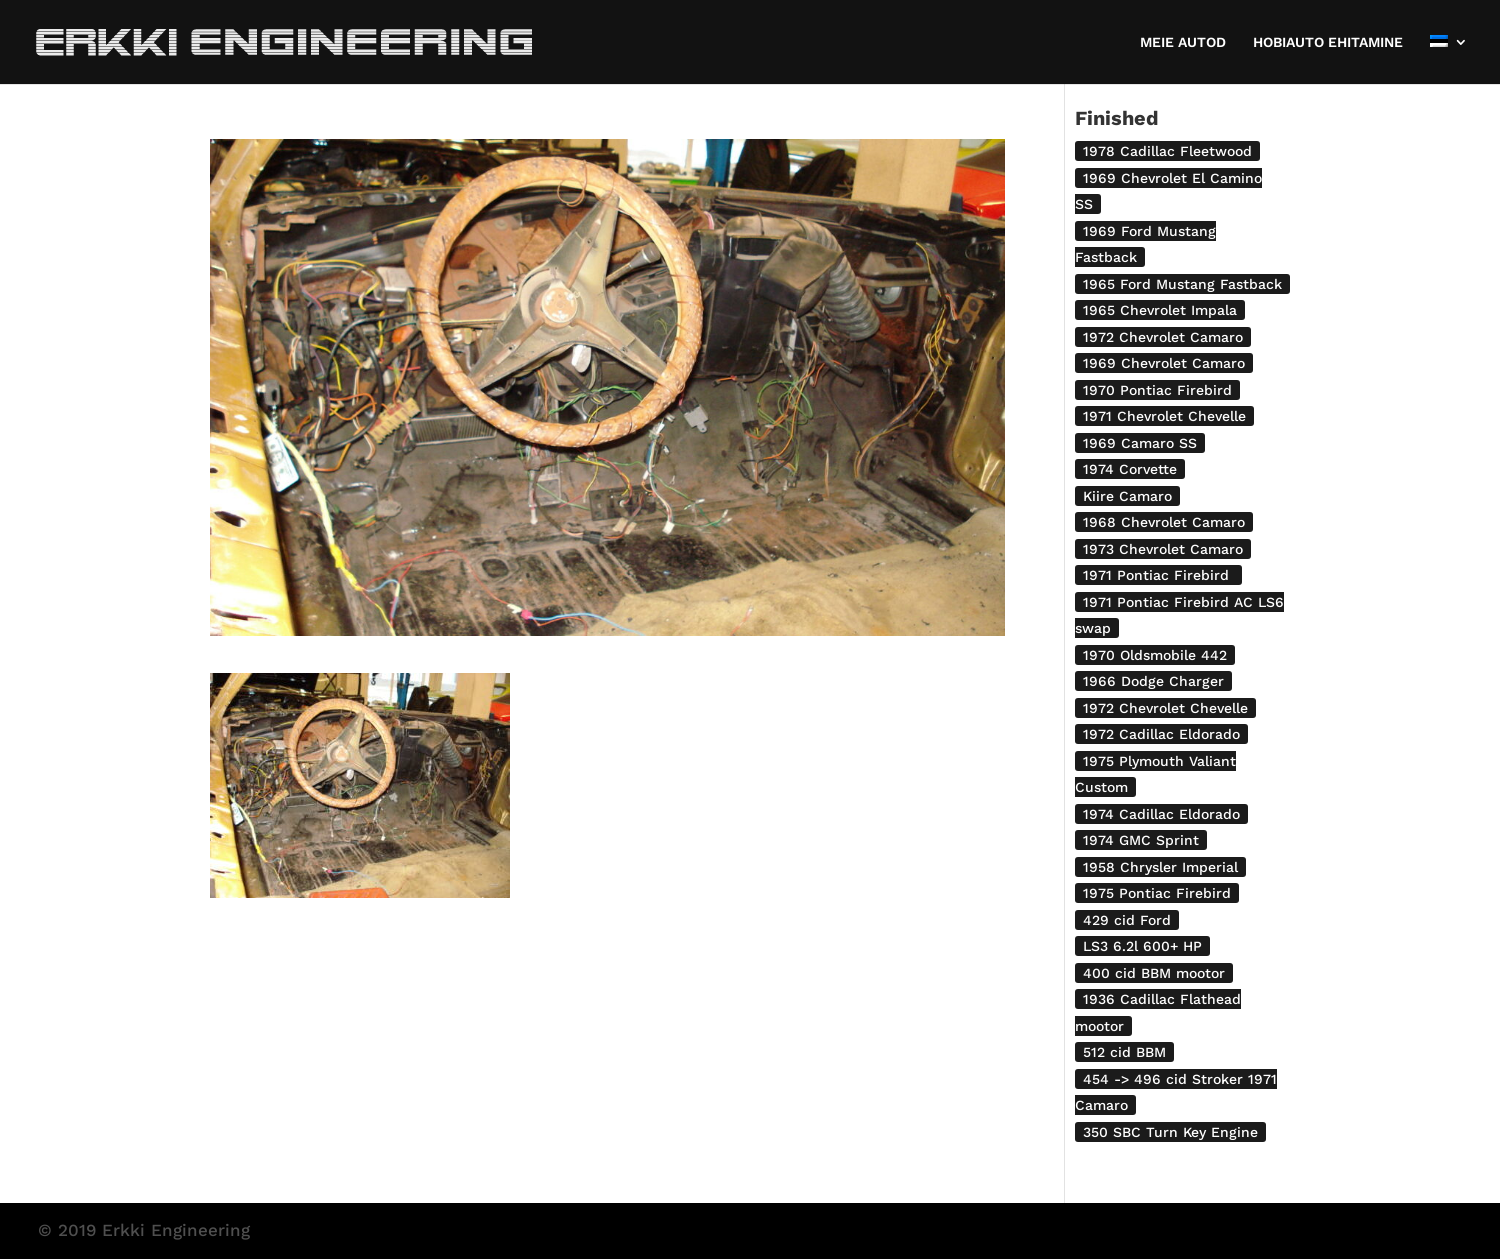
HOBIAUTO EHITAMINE (1328, 42)
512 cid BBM (1124, 1052)
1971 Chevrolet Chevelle (1164, 416)
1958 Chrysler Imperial (1160, 867)
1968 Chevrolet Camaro (1164, 522)
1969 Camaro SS (1140, 443)
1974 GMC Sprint (1141, 840)
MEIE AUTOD (1183, 42)
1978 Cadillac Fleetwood (1167, 151)
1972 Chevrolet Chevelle (1165, 708)
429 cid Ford (1127, 920)
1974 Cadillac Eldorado (1161, 814)
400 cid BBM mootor (1154, 973)
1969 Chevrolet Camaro (1164, 363)
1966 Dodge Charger (1153, 681)
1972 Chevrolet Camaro (1163, 337)
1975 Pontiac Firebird (1157, 893)
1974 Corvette (1130, 469)
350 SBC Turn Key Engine (1170, 1132)
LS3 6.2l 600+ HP (1142, 946)
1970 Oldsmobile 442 (1155, 655)
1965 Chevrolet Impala (1160, 310)
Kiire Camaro (1127, 496)
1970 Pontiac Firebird (1157, 390)
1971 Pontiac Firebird (1158, 575)
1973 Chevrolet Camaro (1163, 549)
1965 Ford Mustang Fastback (1182, 284)
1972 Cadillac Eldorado (1161, 734)
